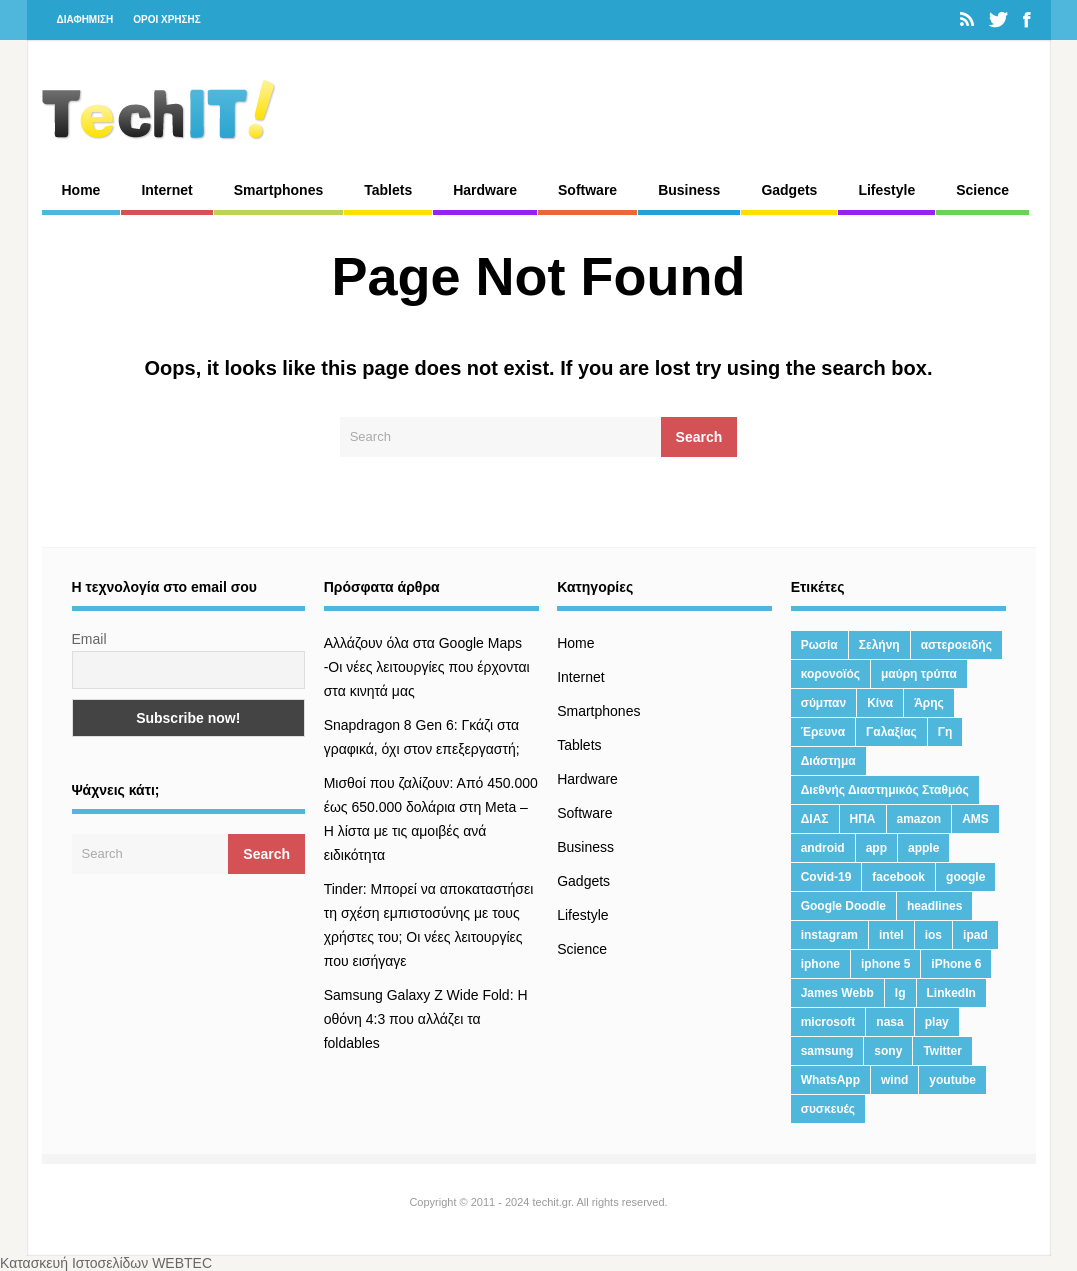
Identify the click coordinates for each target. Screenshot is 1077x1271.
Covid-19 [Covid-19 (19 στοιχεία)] (826, 877)
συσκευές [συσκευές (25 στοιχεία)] (828, 1109)
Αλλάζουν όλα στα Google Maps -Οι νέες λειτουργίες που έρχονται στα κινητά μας (427, 667)
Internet (166, 190)
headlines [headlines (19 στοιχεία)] (934, 906)
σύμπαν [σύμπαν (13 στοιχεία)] (823, 703)
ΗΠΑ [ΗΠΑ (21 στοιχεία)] (863, 819)
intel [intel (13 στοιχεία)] (891, 935)
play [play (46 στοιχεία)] (937, 1022)
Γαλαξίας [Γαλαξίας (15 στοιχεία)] (891, 732)
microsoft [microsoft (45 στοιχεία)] (828, 1022)
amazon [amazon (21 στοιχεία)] (919, 819)
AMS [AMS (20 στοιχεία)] (975, 819)
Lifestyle (886, 190)
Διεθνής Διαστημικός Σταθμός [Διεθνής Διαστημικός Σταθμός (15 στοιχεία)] (885, 790)
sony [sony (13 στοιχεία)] (888, 1051)
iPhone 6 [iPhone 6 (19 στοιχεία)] (956, 964)
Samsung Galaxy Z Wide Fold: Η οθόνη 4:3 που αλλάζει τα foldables (426, 1019)
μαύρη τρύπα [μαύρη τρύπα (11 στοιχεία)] (919, 674)
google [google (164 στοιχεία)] (965, 877)
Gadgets (789, 190)
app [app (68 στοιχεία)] (876, 848)
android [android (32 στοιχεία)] (823, 848)
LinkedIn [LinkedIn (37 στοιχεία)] (951, 993)
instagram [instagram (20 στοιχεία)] (829, 935)
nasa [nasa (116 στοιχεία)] (889, 1022)
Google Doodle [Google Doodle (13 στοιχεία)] (843, 906)
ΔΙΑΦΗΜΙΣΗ (85, 19)
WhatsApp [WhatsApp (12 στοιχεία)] (830, 1080)
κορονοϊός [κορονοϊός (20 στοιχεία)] (830, 674)
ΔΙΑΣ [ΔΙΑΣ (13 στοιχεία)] (815, 819)
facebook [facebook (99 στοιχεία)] (898, 877)
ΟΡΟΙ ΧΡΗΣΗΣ (167, 19)
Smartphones (278, 190)
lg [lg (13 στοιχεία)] (900, 993)
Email (89, 639)
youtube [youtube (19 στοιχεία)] (952, 1080)
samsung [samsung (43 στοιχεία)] (827, 1051)
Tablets (388, 190)
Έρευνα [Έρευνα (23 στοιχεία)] (823, 732)
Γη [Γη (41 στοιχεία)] (945, 732)
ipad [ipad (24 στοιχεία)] (975, 935)
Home (81, 190)
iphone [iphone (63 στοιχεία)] (820, 964)
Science (982, 190)
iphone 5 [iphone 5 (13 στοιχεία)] (885, 964)
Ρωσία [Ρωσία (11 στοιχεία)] (819, 645)
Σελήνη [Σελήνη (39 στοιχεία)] (879, 645)
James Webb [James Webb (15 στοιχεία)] (837, 993)
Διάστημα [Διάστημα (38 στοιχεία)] (828, 761)
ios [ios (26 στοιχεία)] (933, 935)
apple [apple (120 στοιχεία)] (923, 848)
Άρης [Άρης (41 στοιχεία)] (929, 703)
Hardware (485, 190)
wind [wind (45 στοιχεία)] (894, 1080)
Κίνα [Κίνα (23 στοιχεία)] (880, 703)
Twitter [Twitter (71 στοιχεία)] (942, 1051)
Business (689, 190)
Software (587, 190)
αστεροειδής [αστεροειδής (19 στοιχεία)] (956, 645)
